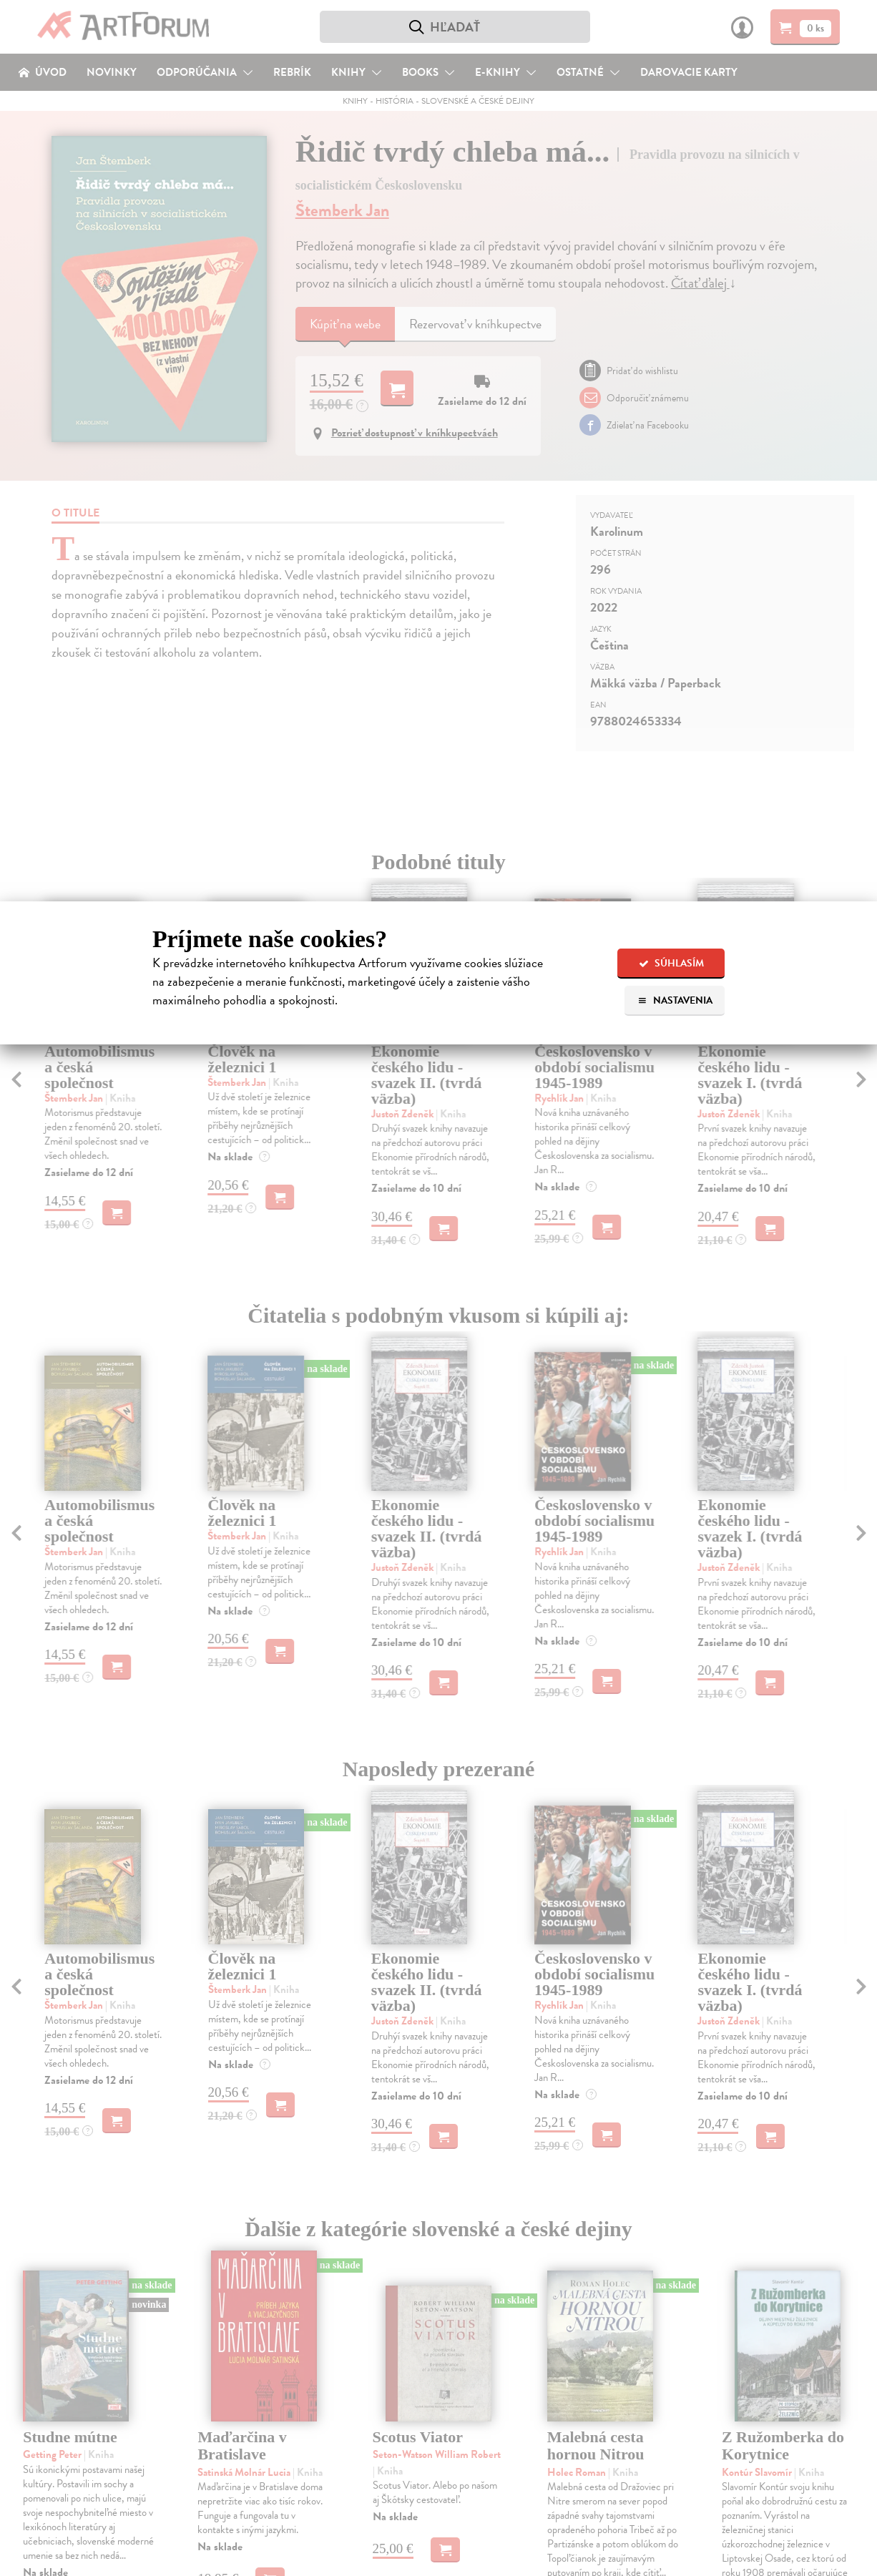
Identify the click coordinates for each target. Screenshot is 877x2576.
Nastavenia (674, 1000)
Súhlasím (671, 963)
